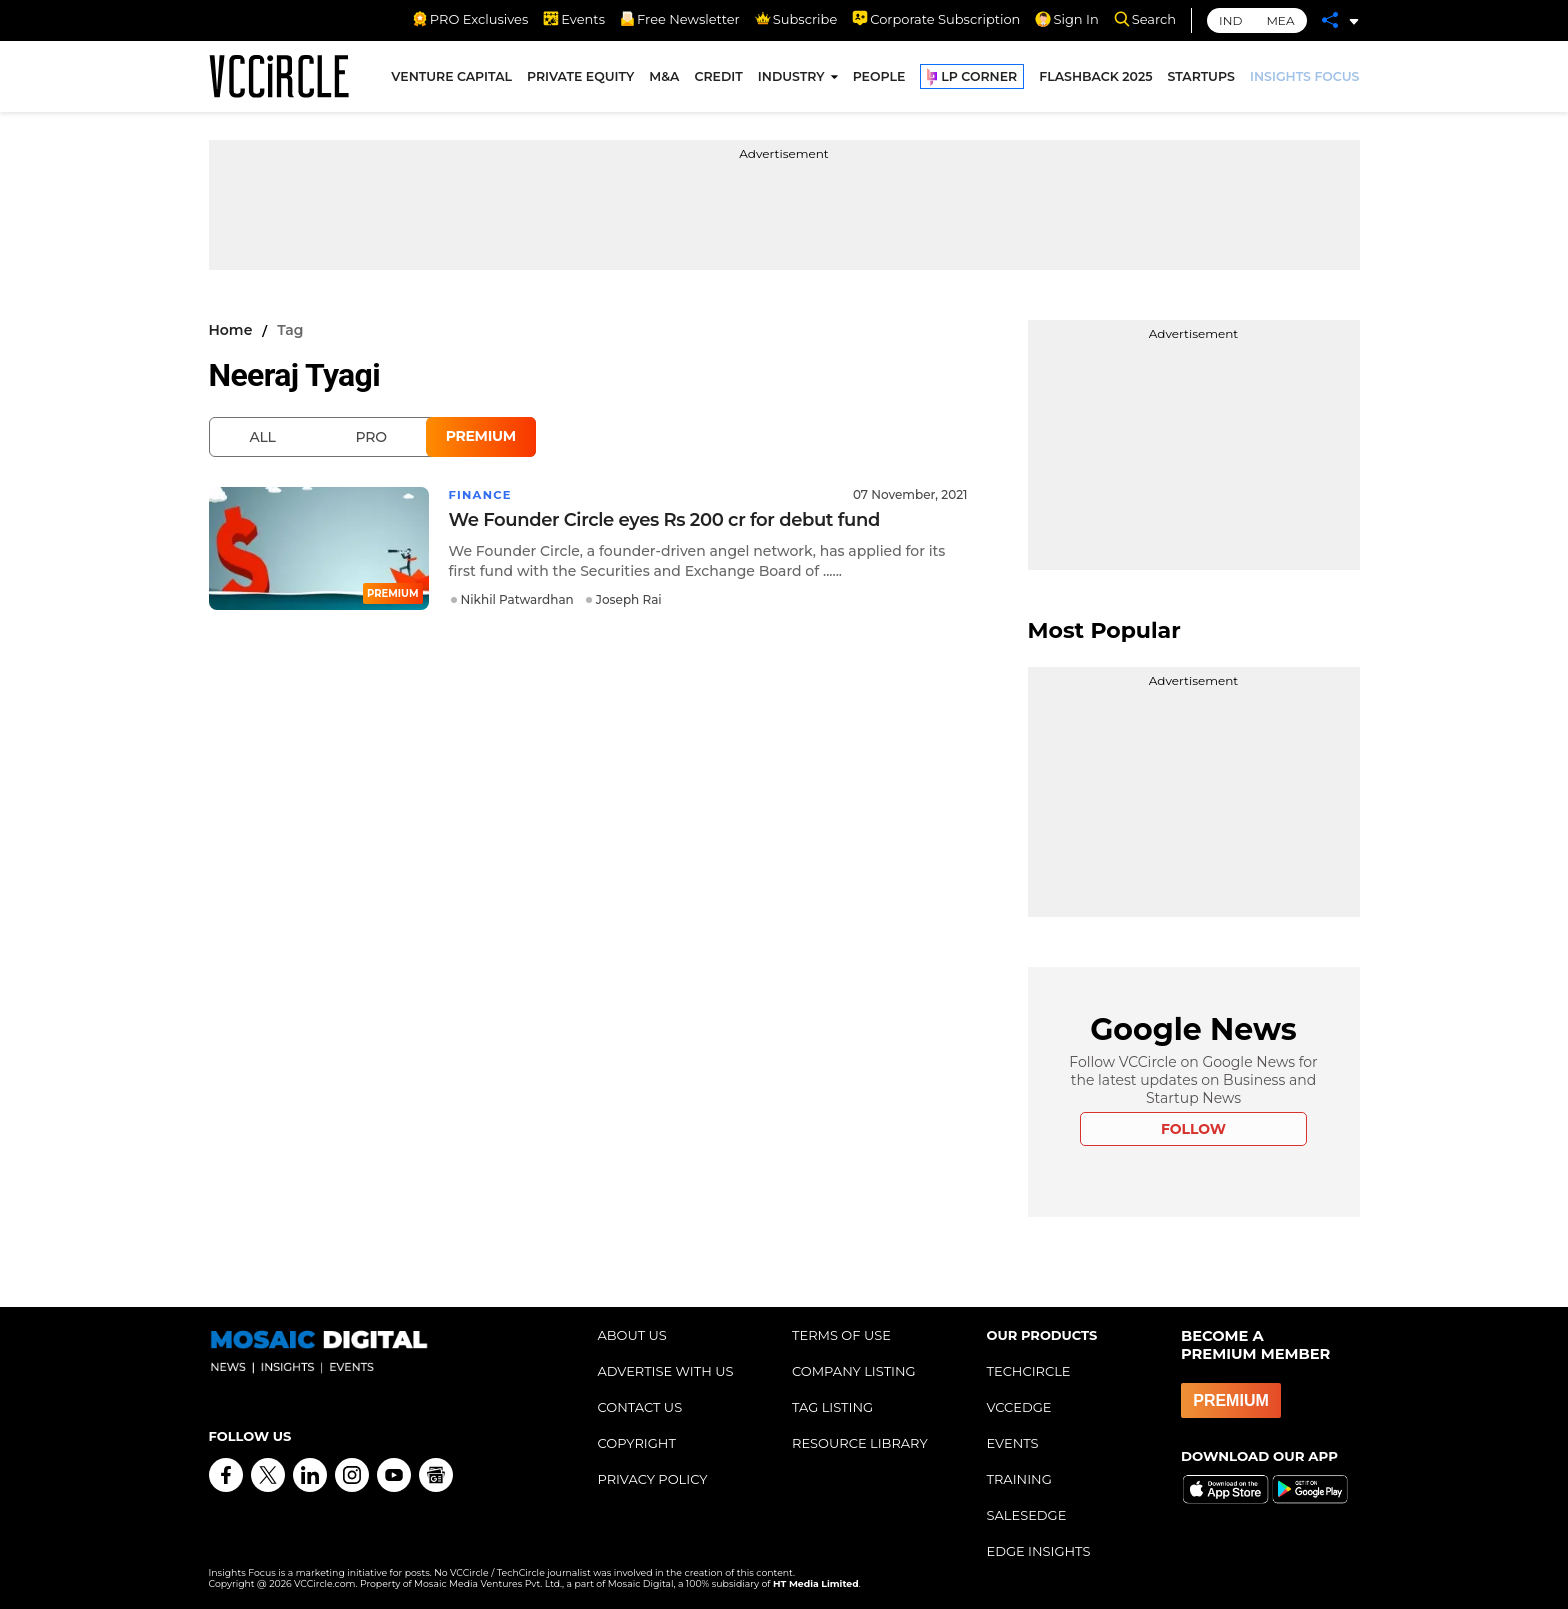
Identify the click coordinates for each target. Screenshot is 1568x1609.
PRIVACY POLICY (653, 1479)
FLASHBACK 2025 (1095, 78)
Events (574, 19)
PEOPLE (879, 78)
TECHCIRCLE (1029, 1371)
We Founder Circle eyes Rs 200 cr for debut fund (664, 520)
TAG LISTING (832, 1407)
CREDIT (718, 78)
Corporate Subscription (936, 19)
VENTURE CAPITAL (451, 78)
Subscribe (796, 19)
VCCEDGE (1019, 1407)
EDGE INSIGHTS (1039, 1551)
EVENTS (1013, 1443)
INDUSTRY (791, 78)
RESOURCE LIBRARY (860, 1443)
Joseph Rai (629, 599)
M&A (664, 78)
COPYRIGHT (637, 1443)
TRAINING (1019, 1479)
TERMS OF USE (841, 1335)
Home (231, 330)
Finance (481, 494)
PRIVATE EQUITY (580, 78)
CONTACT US (640, 1407)
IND (1230, 20)
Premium (481, 436)
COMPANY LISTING (854, 1371)
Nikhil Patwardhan (517, 599)
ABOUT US (632, 1335)
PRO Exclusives (470, 19)
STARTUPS (1201, 78)
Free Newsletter (680, 19)
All (263, 437)
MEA (1280, 20)
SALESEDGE (1027, 1515)
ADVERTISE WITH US (666, 1371)
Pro (371, 437)
